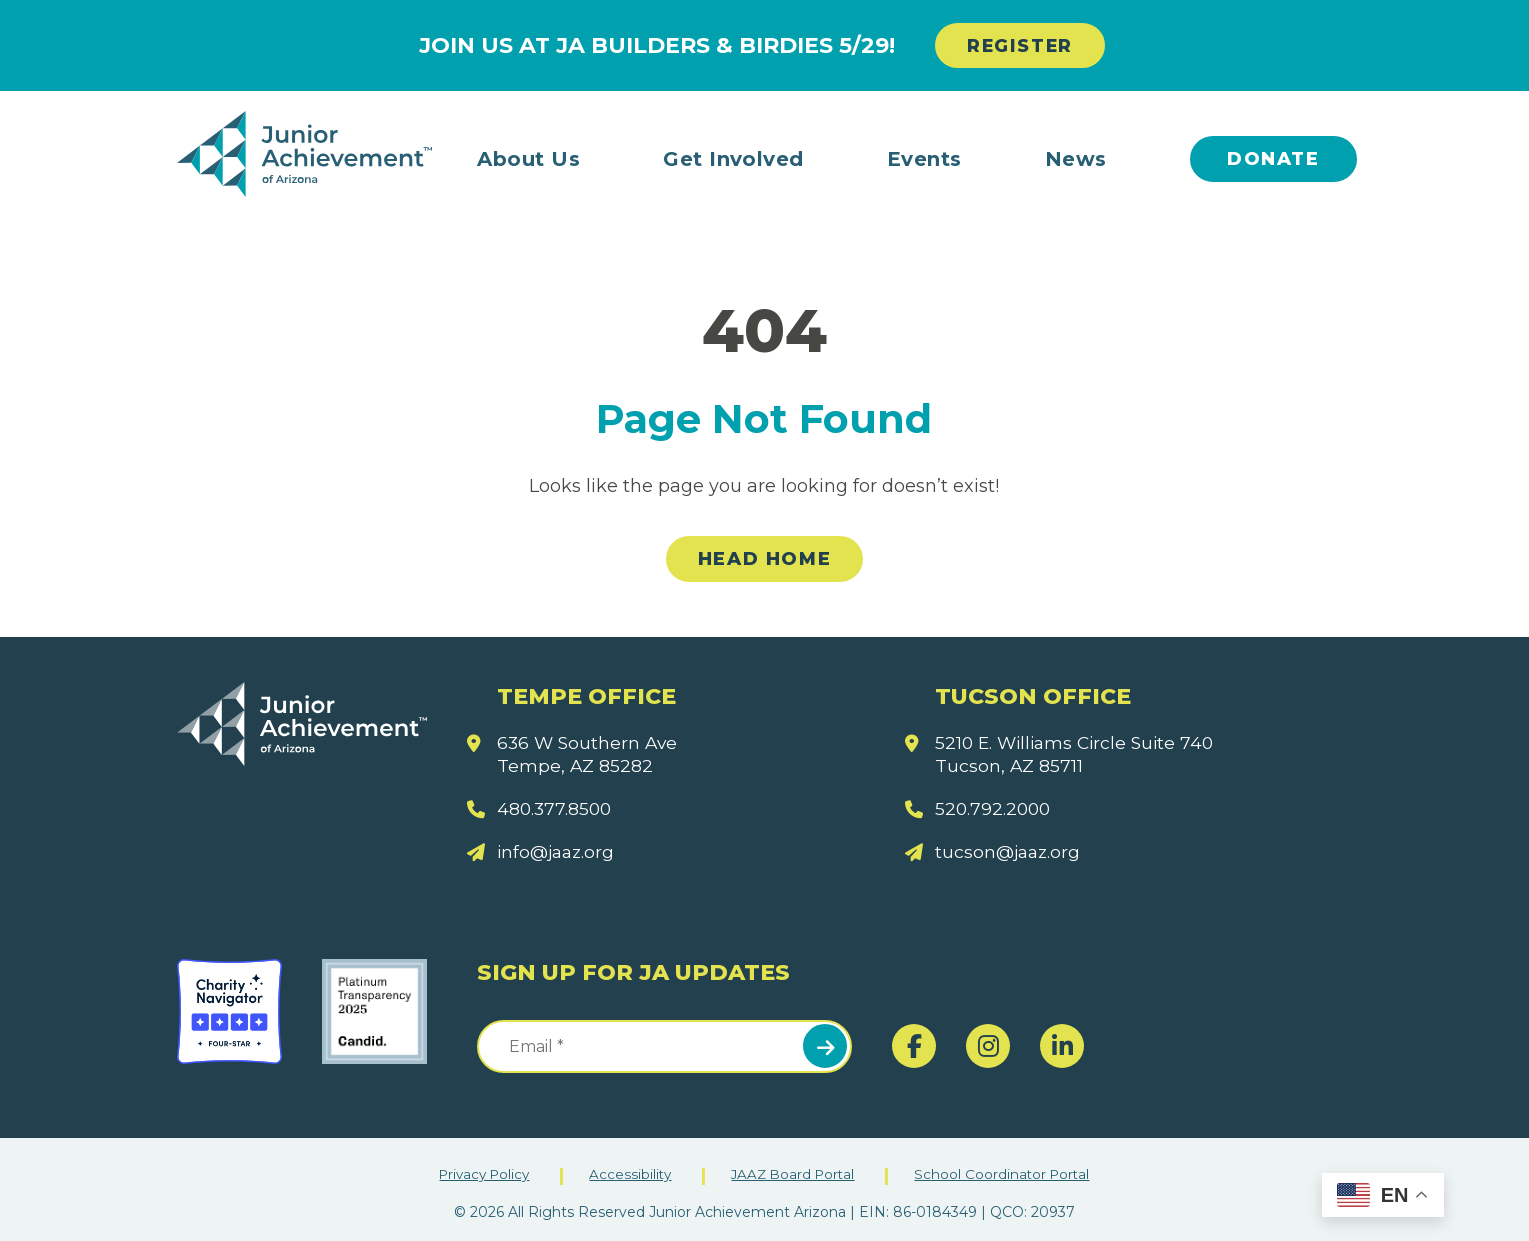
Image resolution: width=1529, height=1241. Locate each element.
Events (924, 159)
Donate (1273, 159)
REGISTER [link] (1020, 46)
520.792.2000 (994, 809)
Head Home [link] (764, 560)
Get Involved (733, 159)
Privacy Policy (478, 1174)
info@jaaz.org (558, 853)
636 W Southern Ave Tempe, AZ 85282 (589, 754)
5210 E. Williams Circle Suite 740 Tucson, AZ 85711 (1079, 754)
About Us (528, 159)
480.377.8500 (556, 809)
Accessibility (629, 1174)
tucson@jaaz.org (1010, 853)
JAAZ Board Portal (795, 1174)
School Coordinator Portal (1009, 1174)
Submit (825, 1046)
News (1076, 159)
